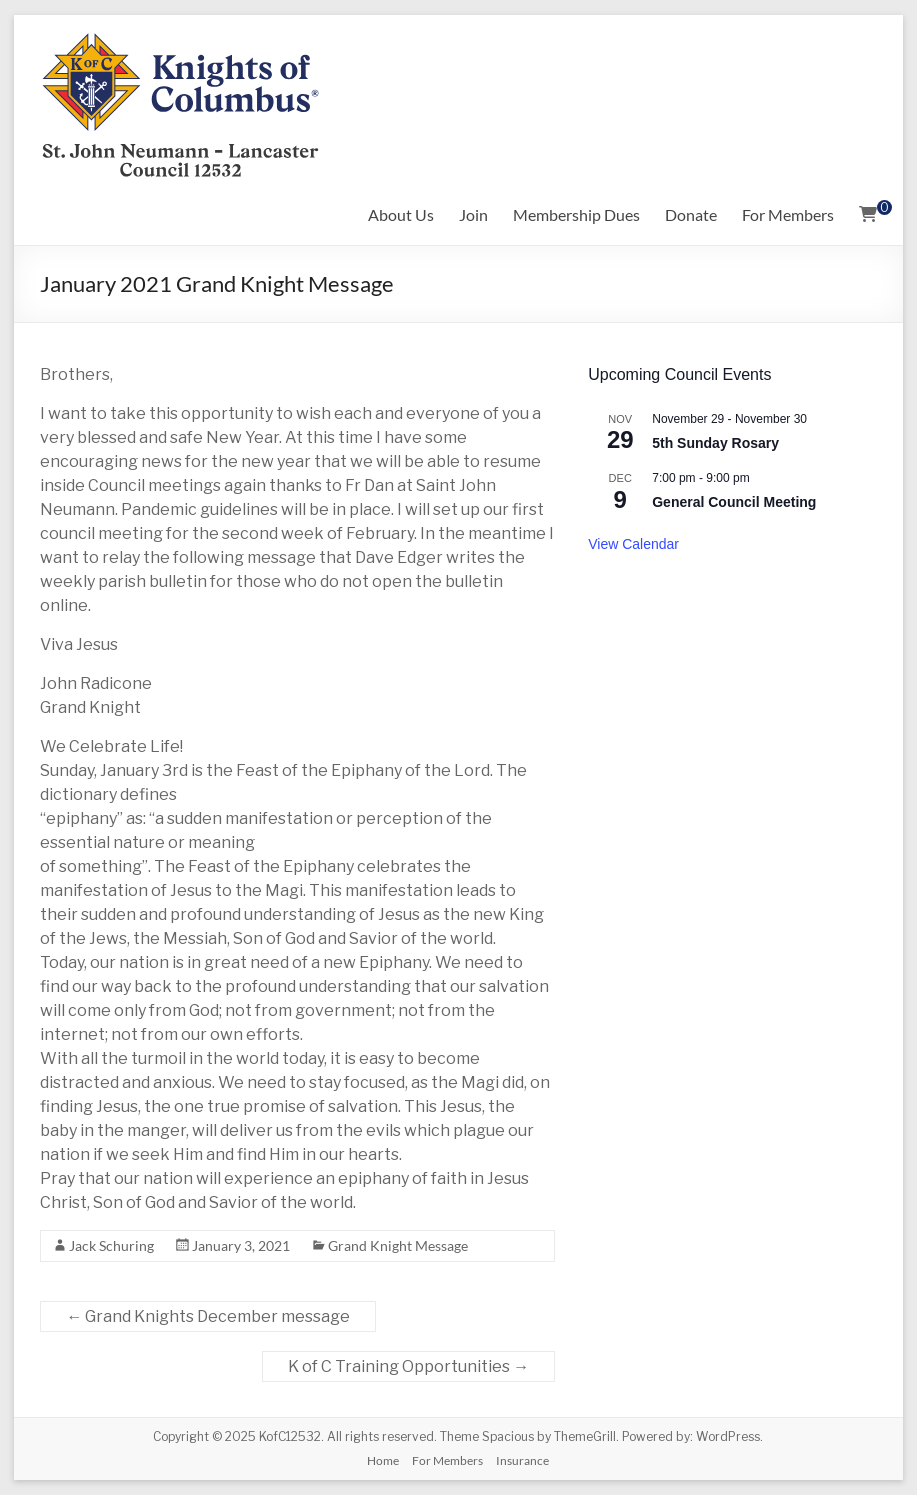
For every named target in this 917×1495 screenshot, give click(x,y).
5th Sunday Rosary (715, 443)
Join (473, 214)
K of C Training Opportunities (408, 1366)
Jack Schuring (111, 1245)
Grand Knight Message (398, 1245)
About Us (401, 214)
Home (383, 1460)
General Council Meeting (734, 502)
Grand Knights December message (208, 1316)
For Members (788, 214)
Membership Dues (576, 214)
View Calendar (633, 544)
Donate (691, 214)
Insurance (522, 1460)
